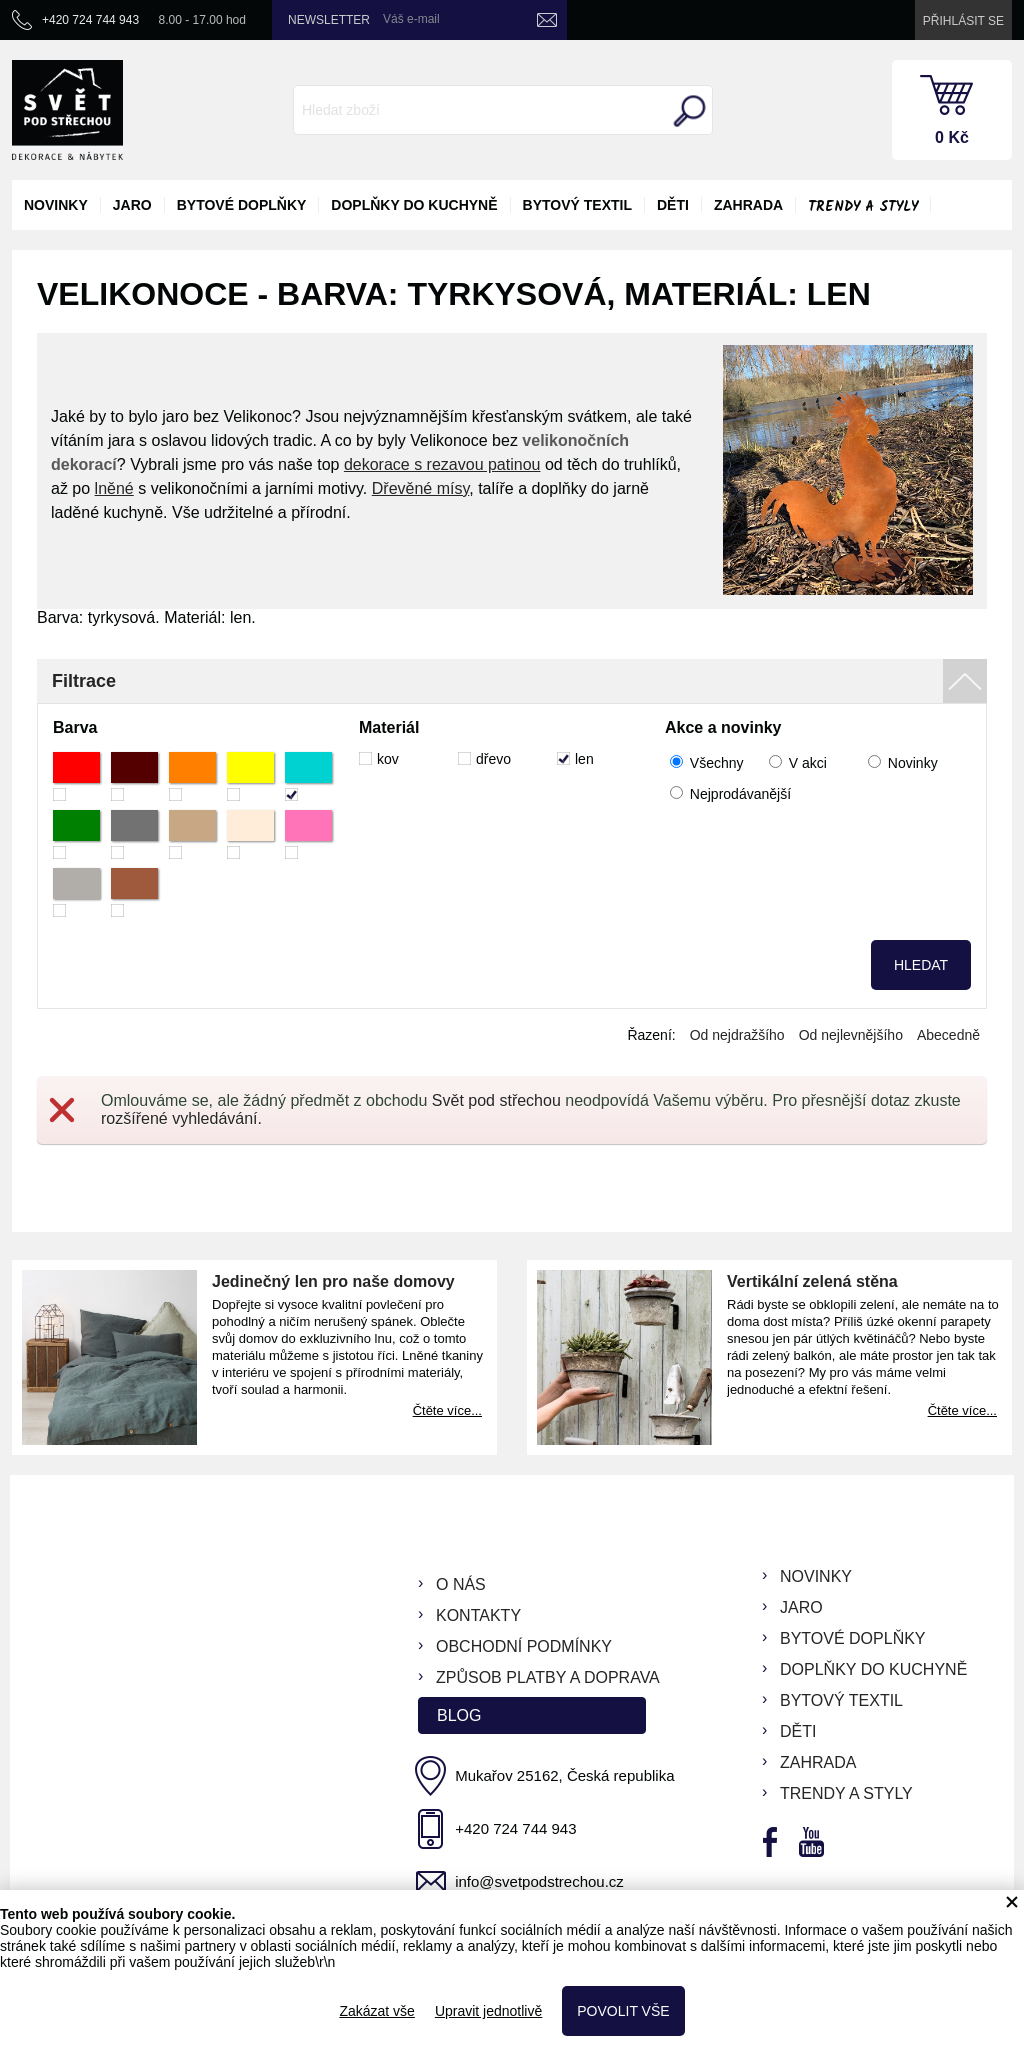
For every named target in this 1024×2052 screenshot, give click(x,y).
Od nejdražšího (737, 1035)
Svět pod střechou (496, 1100)
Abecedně (948, 1035)
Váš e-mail (411, 19)
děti (673, 205)
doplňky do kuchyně (414, 205)
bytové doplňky (242, 205)
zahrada (748, 205)
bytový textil (577, 205)
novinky (56, 205)
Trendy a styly (863, 207)
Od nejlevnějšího (851, 1035)
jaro (132, 205)
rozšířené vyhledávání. (181, 1118)
